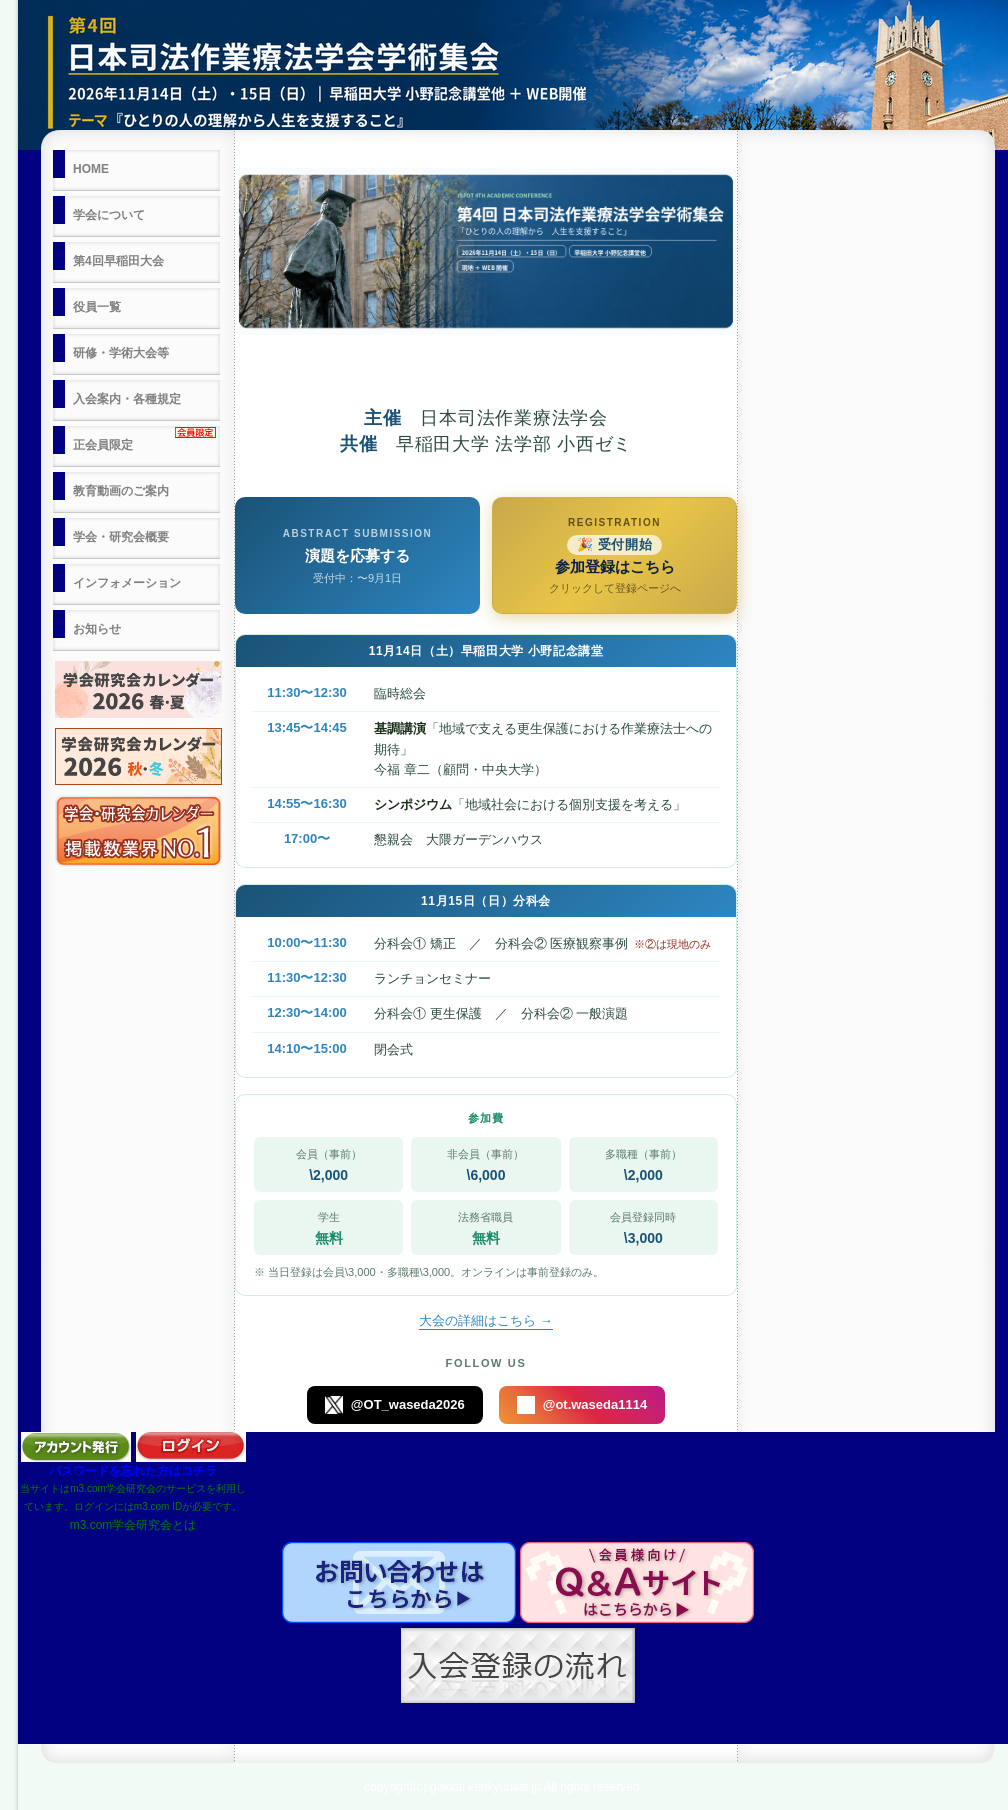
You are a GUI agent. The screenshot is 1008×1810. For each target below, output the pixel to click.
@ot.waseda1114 (582, 1405)
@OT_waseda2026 (395, 1405)
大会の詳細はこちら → (486, 1320)
